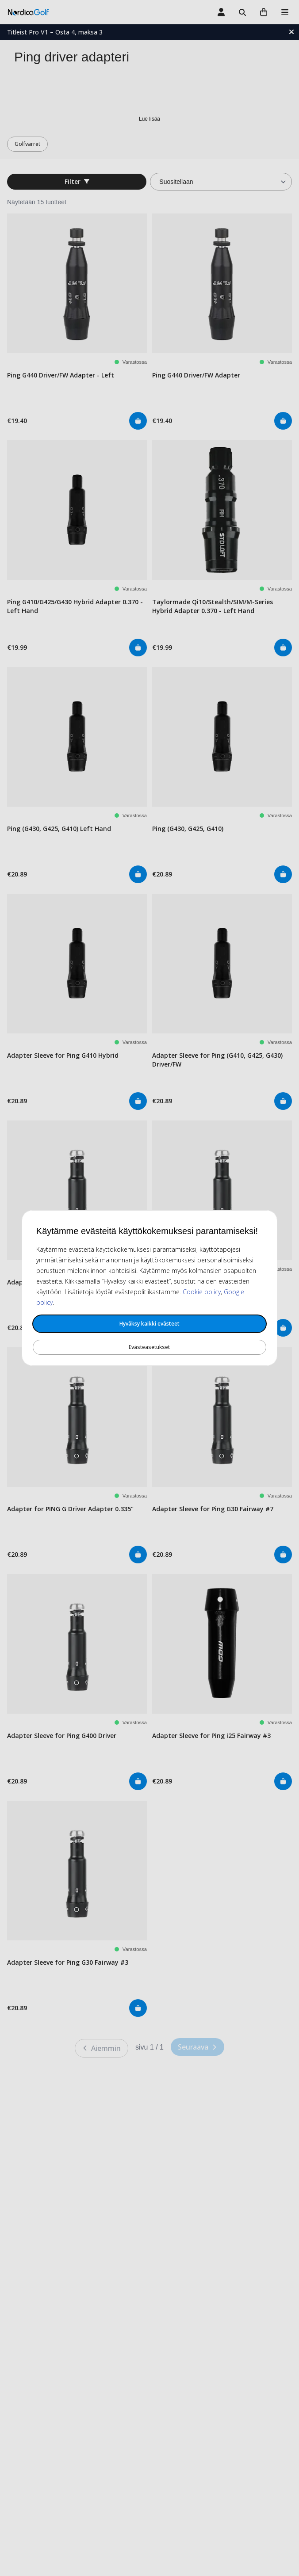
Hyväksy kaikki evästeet (149, 1323)
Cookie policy (202, 1292)
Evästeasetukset (149, 1347)
